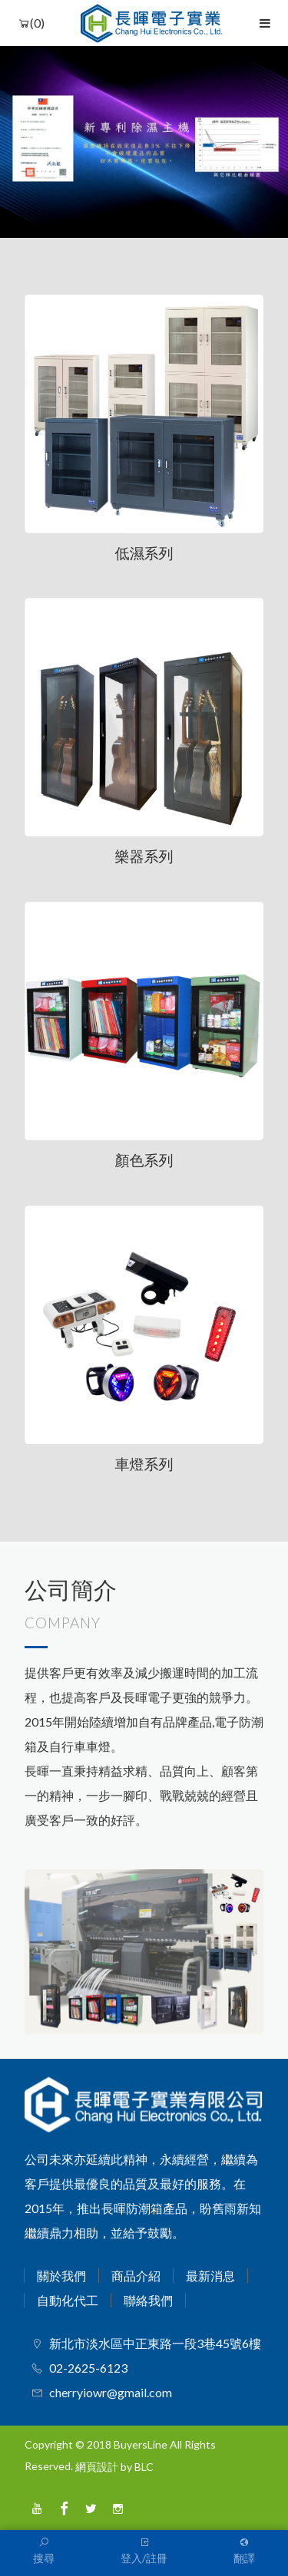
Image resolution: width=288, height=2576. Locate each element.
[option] (144, 142)
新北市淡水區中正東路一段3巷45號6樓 (155, 2343)
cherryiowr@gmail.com (110, 2392)
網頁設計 (96, 2467)
